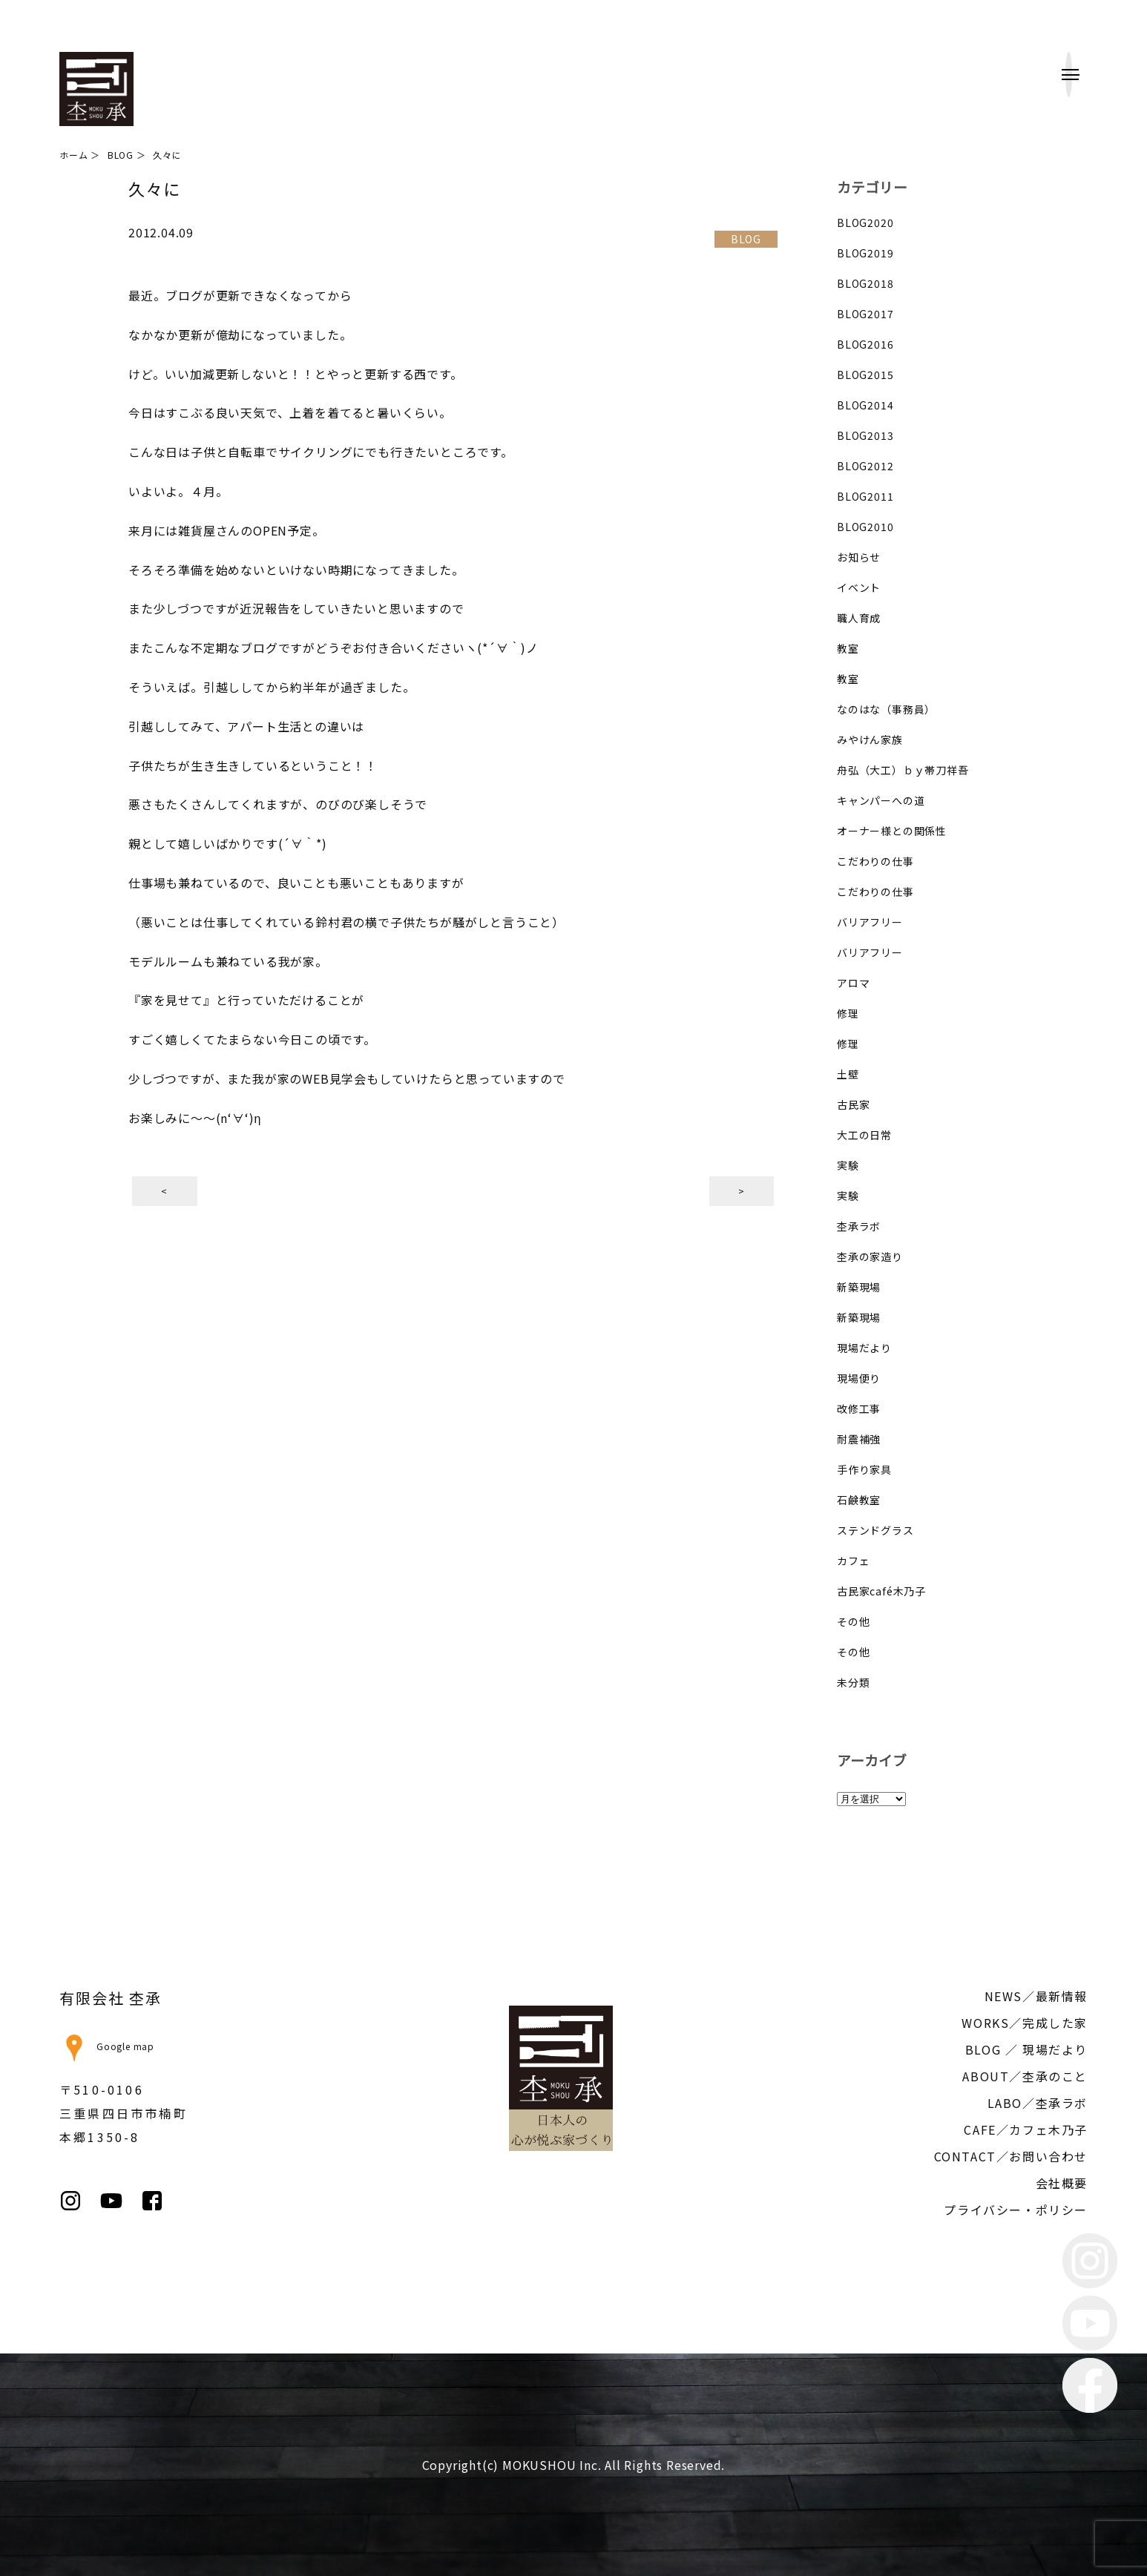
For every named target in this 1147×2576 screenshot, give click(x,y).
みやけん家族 (870, 739)
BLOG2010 (865, 526)
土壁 (848, 1074)
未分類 (853, 1682)
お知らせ (859, 557)
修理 (848, 1013)
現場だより (864, 1347)
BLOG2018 (865, 283)
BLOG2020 (865, 222)
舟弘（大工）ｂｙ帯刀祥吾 (903, 769)
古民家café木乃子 (881, 1591)
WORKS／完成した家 (1025, 2023)
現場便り (859, 1378)
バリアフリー (870, 922)
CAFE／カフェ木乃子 (1026, 2129)
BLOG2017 (865, 313)
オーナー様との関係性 (892, 830)
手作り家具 (864, 1469)
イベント (859, 587)
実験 (848, 1165)
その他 (853, 1621)
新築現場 (859, 1286)
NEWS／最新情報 (1036, 1996)
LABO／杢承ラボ (1037, 2103)
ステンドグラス (875, 1530)
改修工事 (859, 1408)
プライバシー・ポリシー (1016, 2209)
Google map (106, 2046)
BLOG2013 (865, 435)
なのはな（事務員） (886, 709)
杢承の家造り (870, 1256)
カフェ (853, 1560)
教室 (848, 648)
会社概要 (1062, 2183)
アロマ (853, 982)
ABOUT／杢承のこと (1025, 2076)
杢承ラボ (859, 1226)
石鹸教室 (859, 1499)
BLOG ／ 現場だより (1026, 2049)
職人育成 (859, 617)
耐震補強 (859, 1439)
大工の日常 (864, 1134)
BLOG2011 (865, 496)
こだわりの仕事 (875, 861)
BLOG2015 (865, 374)
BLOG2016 (865, 344)
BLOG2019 (865, 253)
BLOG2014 (865, 405)
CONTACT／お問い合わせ (1011, 2156)
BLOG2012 (865, 465)
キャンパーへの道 (880, 800)
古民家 (853, 1104)
